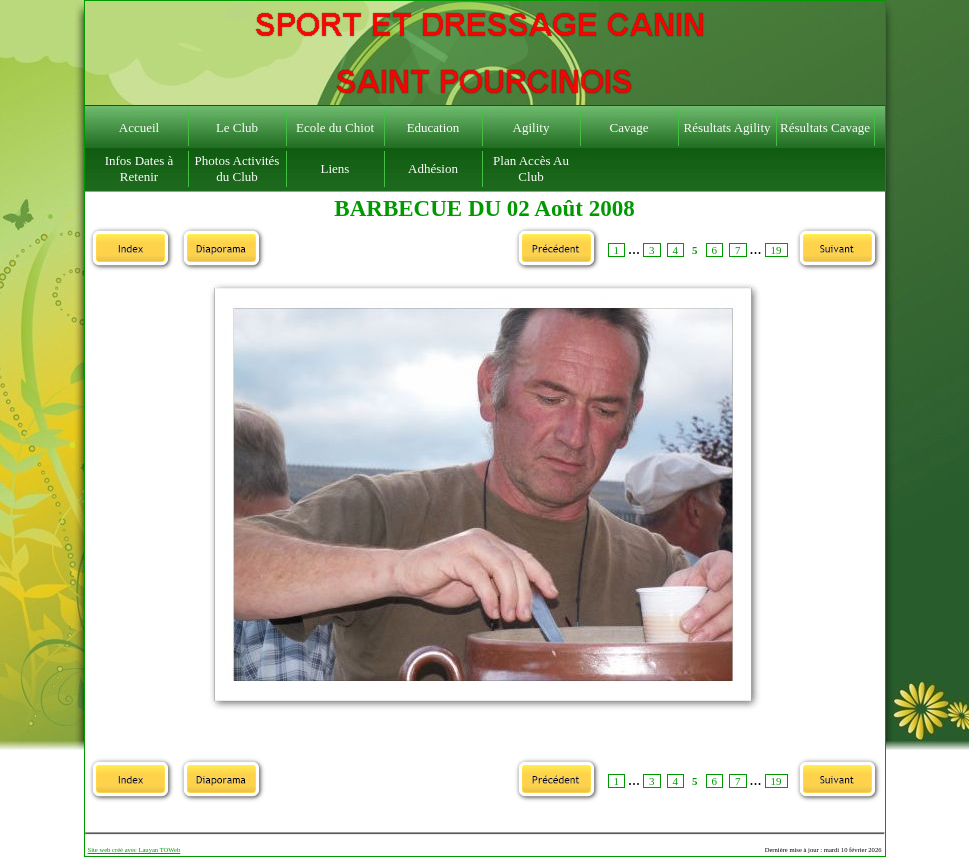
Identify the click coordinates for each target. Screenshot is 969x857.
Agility (531, 127)
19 (776, 250)
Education (433, 127)
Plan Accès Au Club (531, 168)
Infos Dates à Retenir (139, 168)
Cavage (629, 127)
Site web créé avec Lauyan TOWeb (134, 849)
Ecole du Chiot (335, 127)
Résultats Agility (726, 127)
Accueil (139, 127)
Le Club (237, 127)
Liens (335, 168)
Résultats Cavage (825, 127)
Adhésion (433, 168)
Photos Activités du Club (237, 168)
